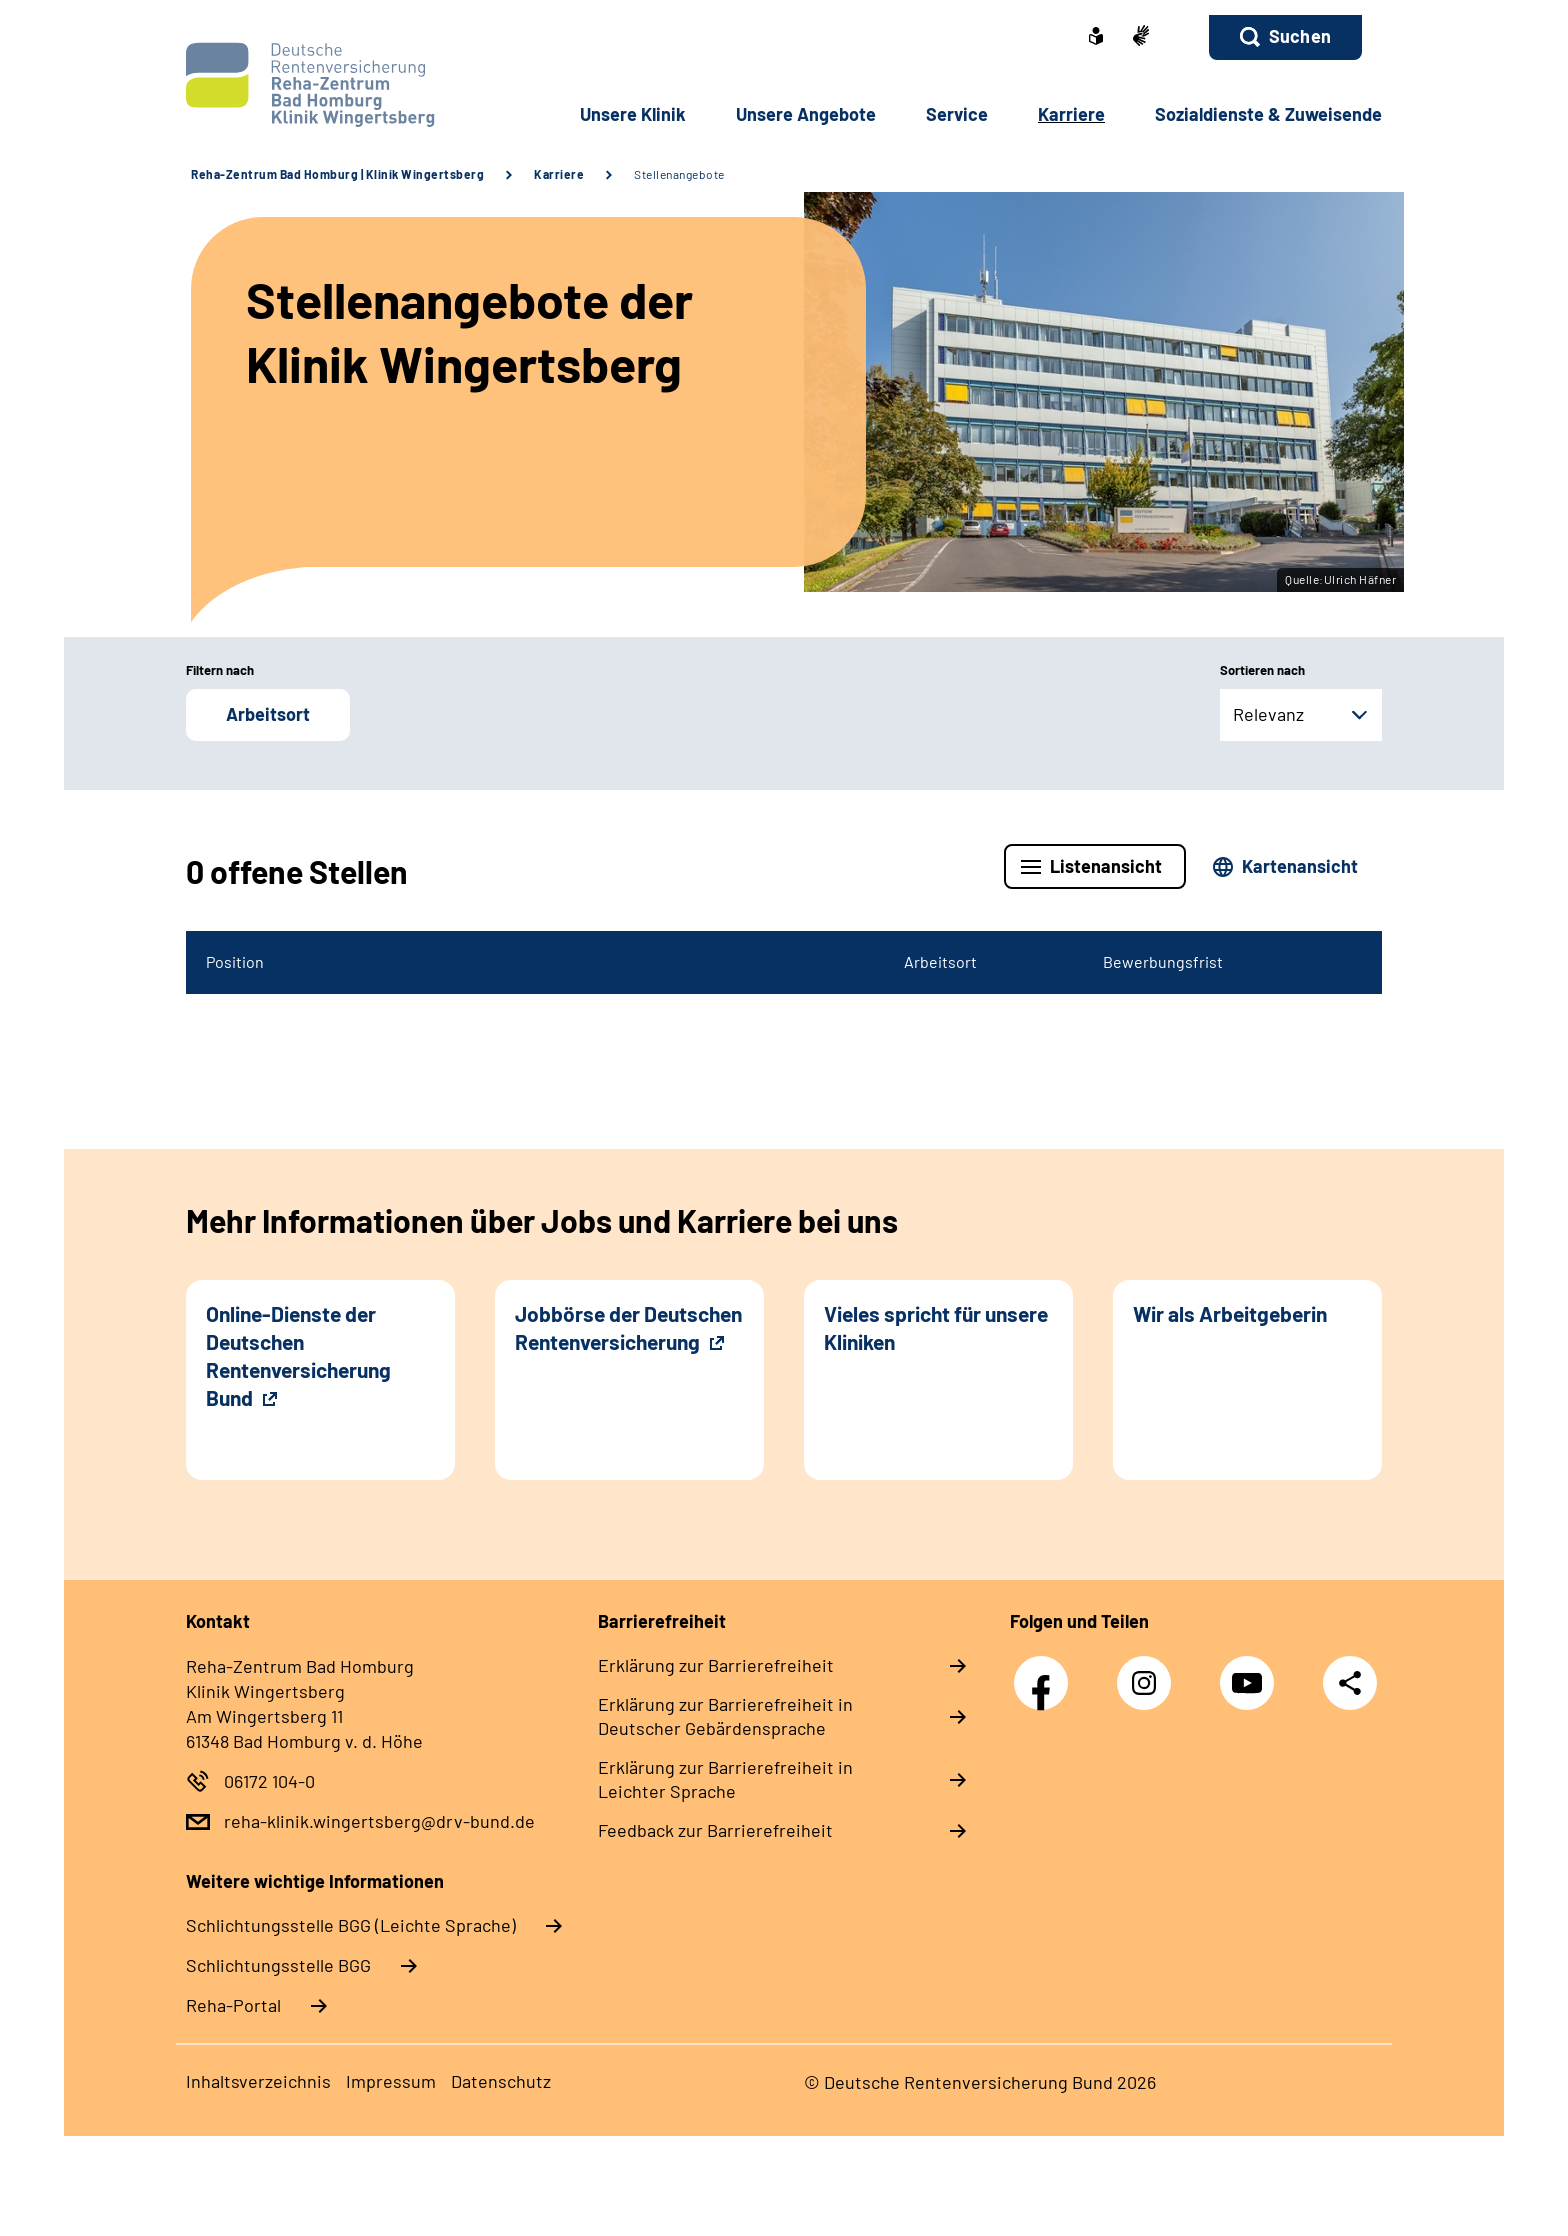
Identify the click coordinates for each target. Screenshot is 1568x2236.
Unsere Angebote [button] (806, 114)
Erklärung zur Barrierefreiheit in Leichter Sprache (725, 1779)
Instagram (1149, 1672)
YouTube (1252, 1672)
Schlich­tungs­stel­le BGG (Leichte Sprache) (351, 1925)
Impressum (391, 2081)
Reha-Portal (233, 2005)
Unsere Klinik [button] (633, 114)
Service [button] (957, 114)
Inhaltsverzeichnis (258, 2081)
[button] (1285, 37)
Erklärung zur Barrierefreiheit (716, 1665)
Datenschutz (501, 2081)
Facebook (1046, 1672)
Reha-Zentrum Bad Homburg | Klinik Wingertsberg (337, 174)
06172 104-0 (269, 1781)
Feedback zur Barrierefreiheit (715, 1830)
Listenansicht (1106, 866)
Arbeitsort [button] (268, 714)
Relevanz (1268, 714)
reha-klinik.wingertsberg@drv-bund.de (379, 1821)
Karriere (559, 174)
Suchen (1300, 36)
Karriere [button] (1071, 114)
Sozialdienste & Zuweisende (1268, 114)
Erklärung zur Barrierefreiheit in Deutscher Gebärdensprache (725, 1716)
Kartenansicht (1300, 866)
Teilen (1350, 1681)
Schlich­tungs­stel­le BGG (278, 1965)
